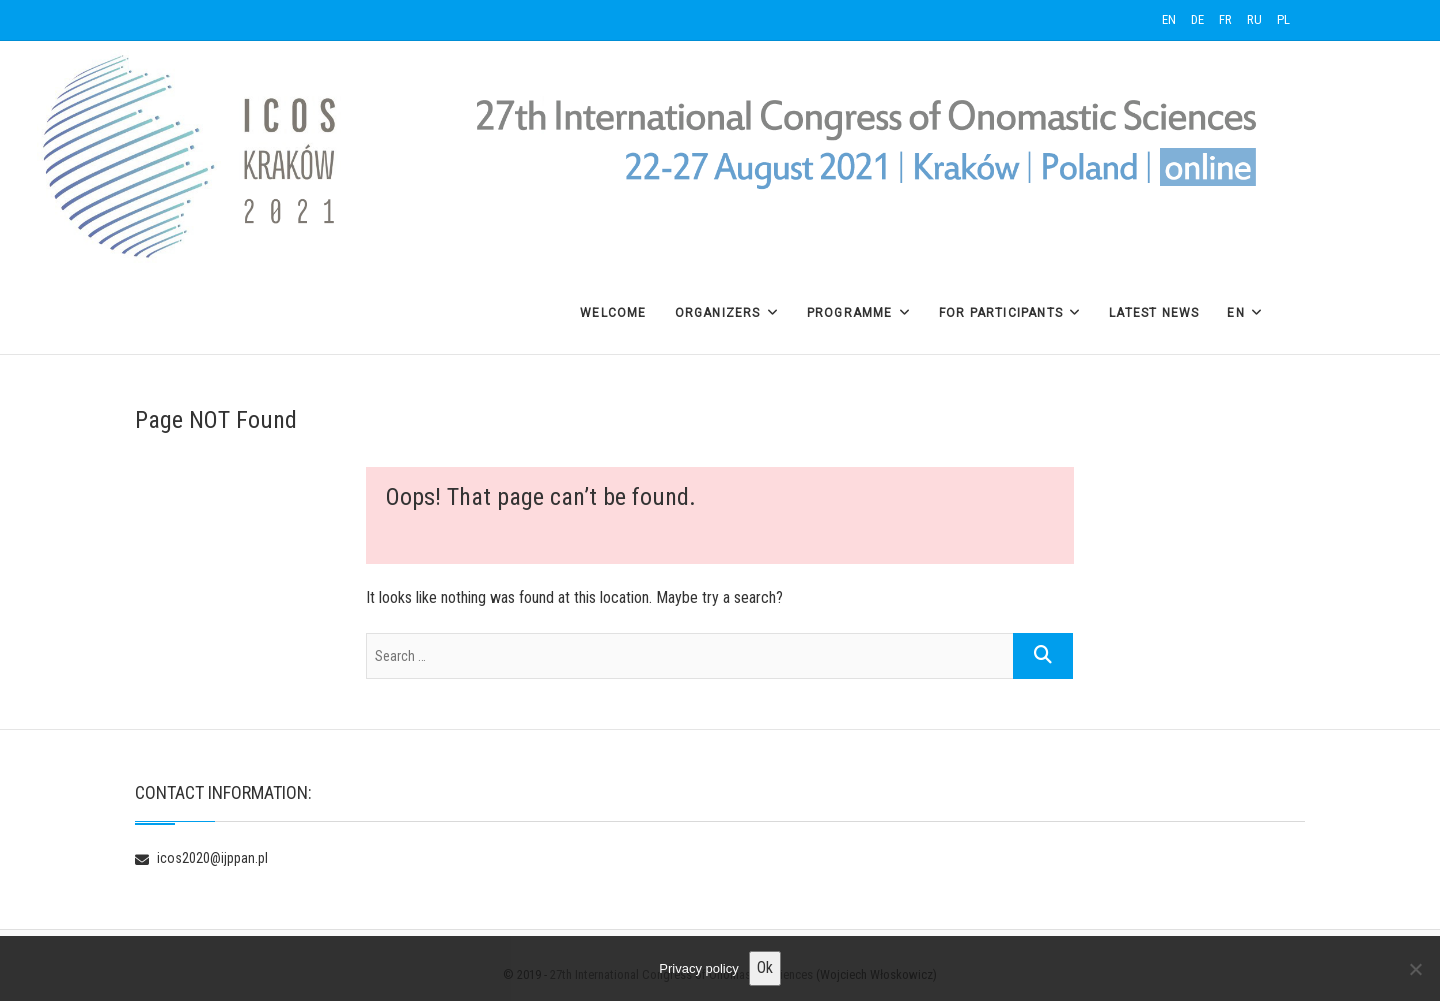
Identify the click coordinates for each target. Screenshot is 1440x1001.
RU (1254, 19)
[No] (1415, 969)
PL (1283, 19)
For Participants (1001, 313)
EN (1169, 19)
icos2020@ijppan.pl (201, 858)
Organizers (718, 313)
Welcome (613, 313)
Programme (850, 313)
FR (1225, 19)
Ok (765, 967)
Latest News (1154, 313)
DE (1197, 19)
